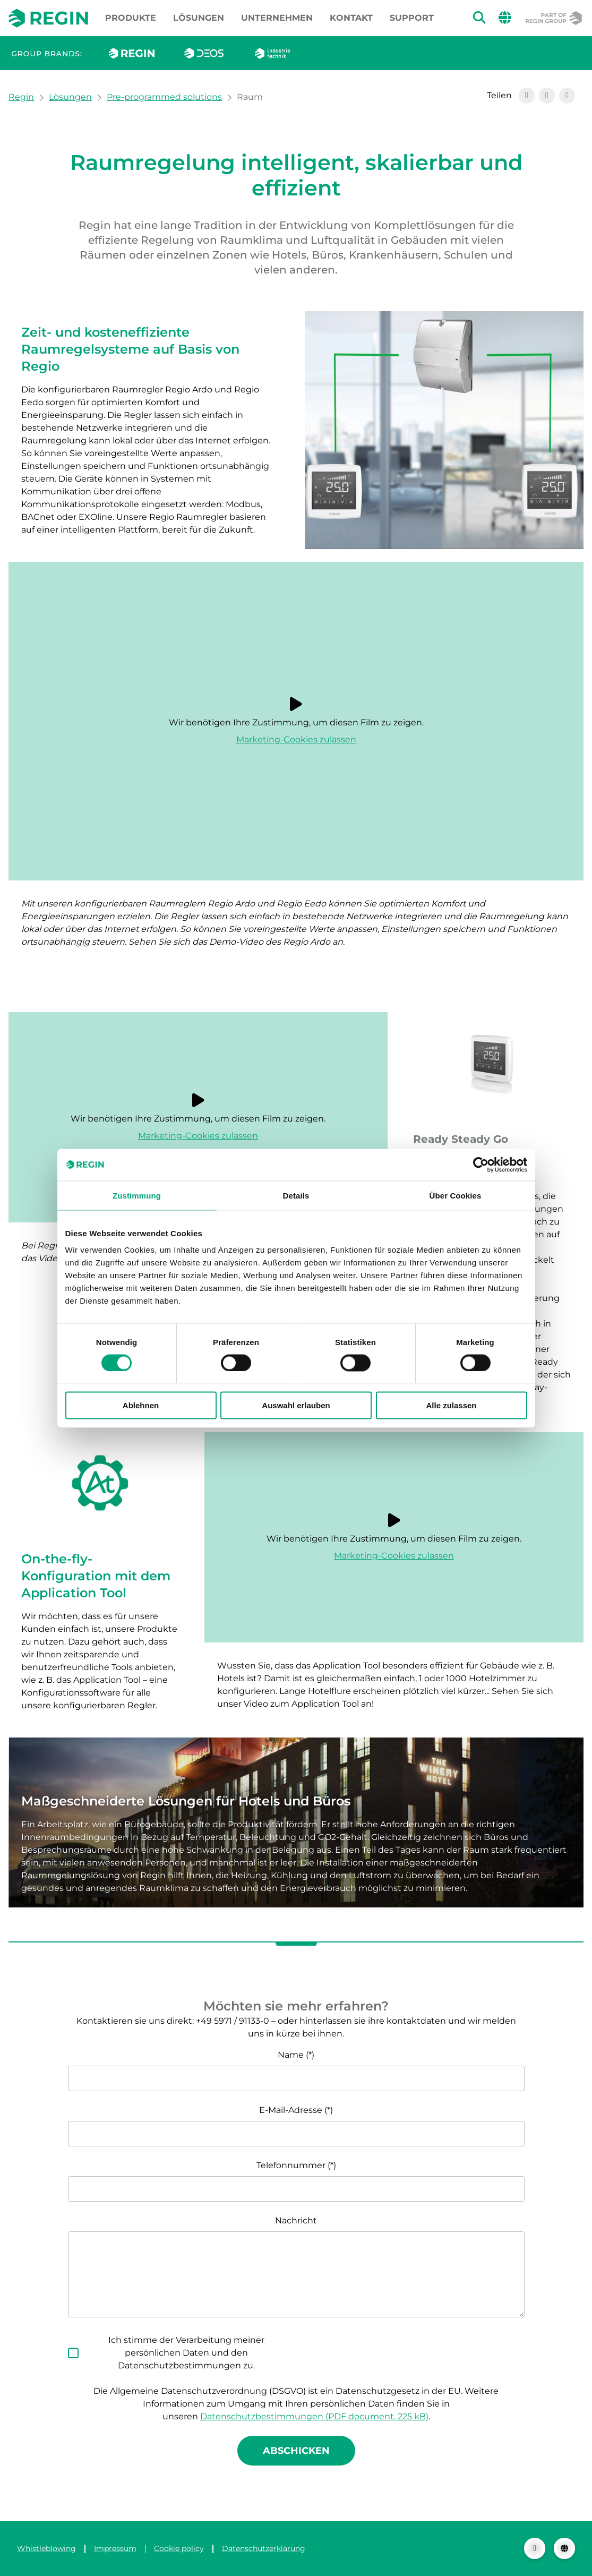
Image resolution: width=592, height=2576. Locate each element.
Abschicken (296, 2451)
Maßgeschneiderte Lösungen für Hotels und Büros (185, 1801)
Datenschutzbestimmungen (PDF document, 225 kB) (314, 2416)
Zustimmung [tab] (137, 1195)
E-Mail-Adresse (290, 2110)
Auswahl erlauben (296, 1405)
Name (291, 2055)
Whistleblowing (46, 2548)
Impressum (115, 2548)
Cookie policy (179, 2548)
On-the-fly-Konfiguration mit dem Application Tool (95, 1576)
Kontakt (351, 18)
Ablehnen (141, 1405)
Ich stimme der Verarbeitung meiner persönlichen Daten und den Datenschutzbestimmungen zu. (186, 2352)
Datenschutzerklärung (263, 2548)
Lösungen (198, 18)
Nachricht (296, 2220)
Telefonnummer (290, 2165)
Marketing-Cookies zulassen (296, 739)
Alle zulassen (451, 1405)
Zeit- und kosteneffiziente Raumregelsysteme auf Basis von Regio (130, 349)
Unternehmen (277, 18)
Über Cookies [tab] (456, 1195)
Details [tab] (296, 1195)
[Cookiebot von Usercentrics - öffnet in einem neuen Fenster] (480, 1165)
